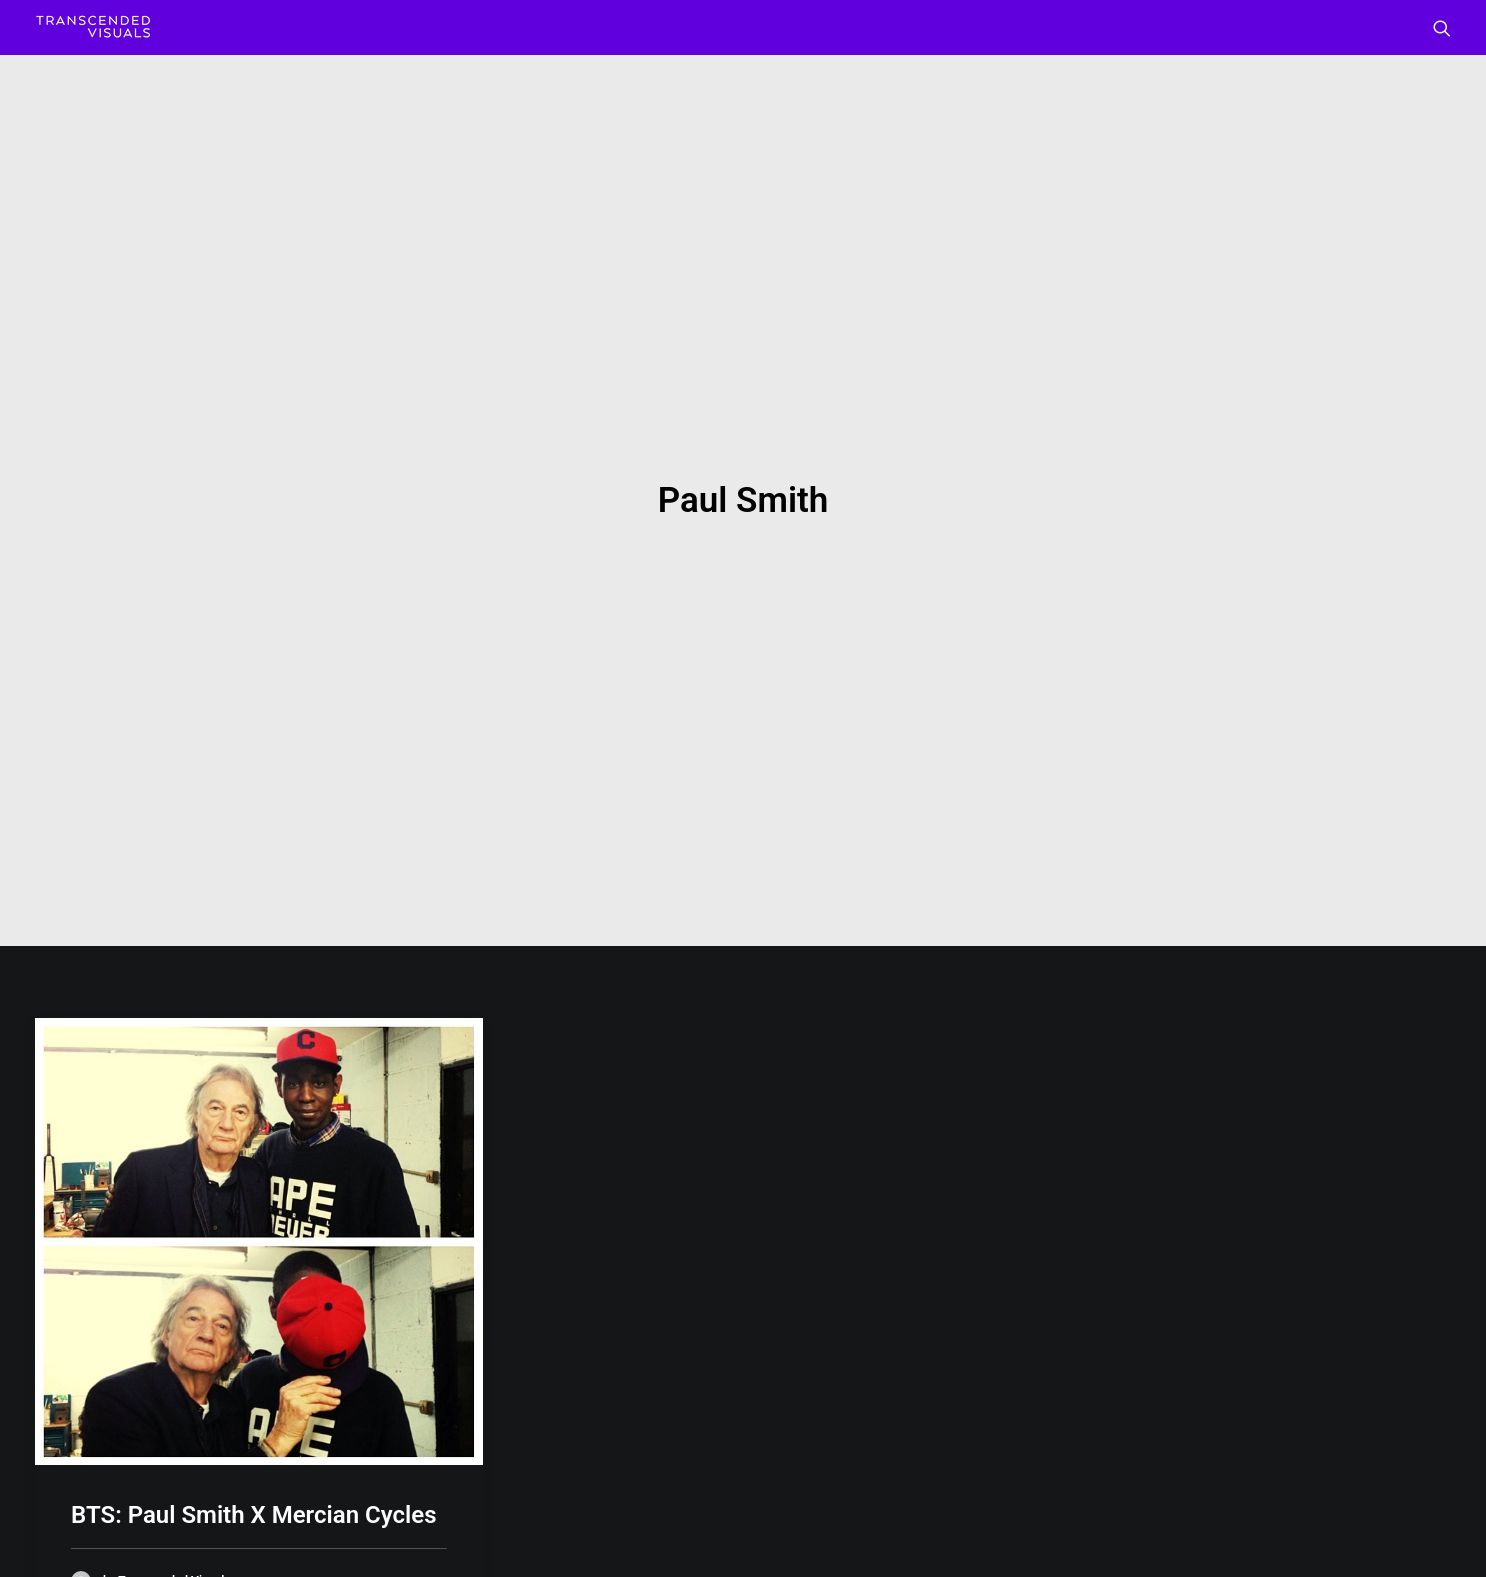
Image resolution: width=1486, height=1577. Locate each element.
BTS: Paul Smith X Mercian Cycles (254, 1384)
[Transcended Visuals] (93, 27)
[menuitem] (1442, 27)
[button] (1442, 27)
